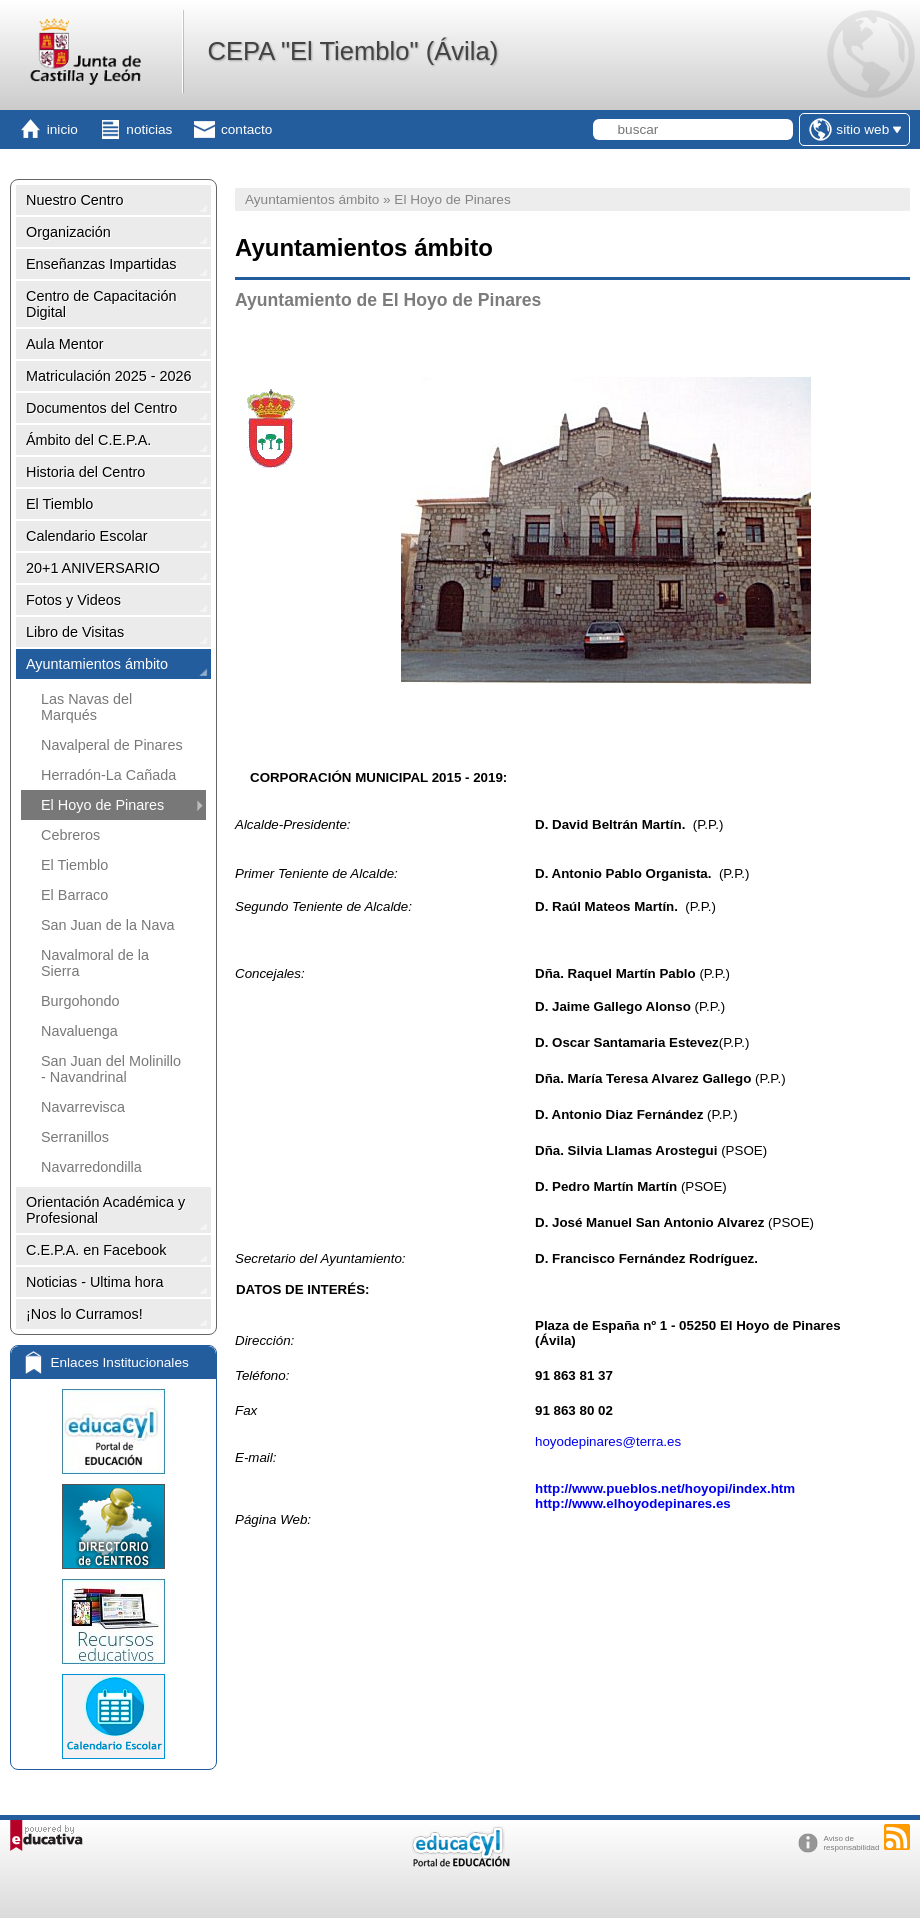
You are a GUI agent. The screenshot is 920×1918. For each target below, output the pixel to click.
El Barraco (74, 895)
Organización (68, 232)
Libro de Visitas (75, 632)
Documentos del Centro (101, 408)
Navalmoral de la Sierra (95, 963)
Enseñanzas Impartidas (101, 264)
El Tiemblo (59, 504)
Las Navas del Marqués (86, 707)
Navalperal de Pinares (112, 745)
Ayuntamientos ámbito (97, 664)
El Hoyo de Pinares (102, 805)
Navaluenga (79, 1031)
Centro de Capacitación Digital (101, 304)
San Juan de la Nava (108, 925)
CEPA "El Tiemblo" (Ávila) (352, 51)
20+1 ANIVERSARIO (93, 568)
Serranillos (75, 1137)
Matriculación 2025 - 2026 (109, 376)
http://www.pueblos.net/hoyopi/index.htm (665, 1488)
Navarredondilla (91, 1167)
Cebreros (70, 835)
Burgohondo (80, 1001)
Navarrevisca (83, 1107)
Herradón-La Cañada (108, 775)
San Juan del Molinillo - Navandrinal (111, 1069)
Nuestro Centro (75, 200)
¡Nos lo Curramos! (84, 1314)
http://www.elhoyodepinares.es (633, 1503)
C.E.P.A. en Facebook (96, 1250)
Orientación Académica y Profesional (105, 1210)
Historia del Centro (85, 472)
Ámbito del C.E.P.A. (88, 440)
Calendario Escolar (87, 536)
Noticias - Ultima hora (95, 1282)
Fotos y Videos (73, 600)
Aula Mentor (65, 344)
